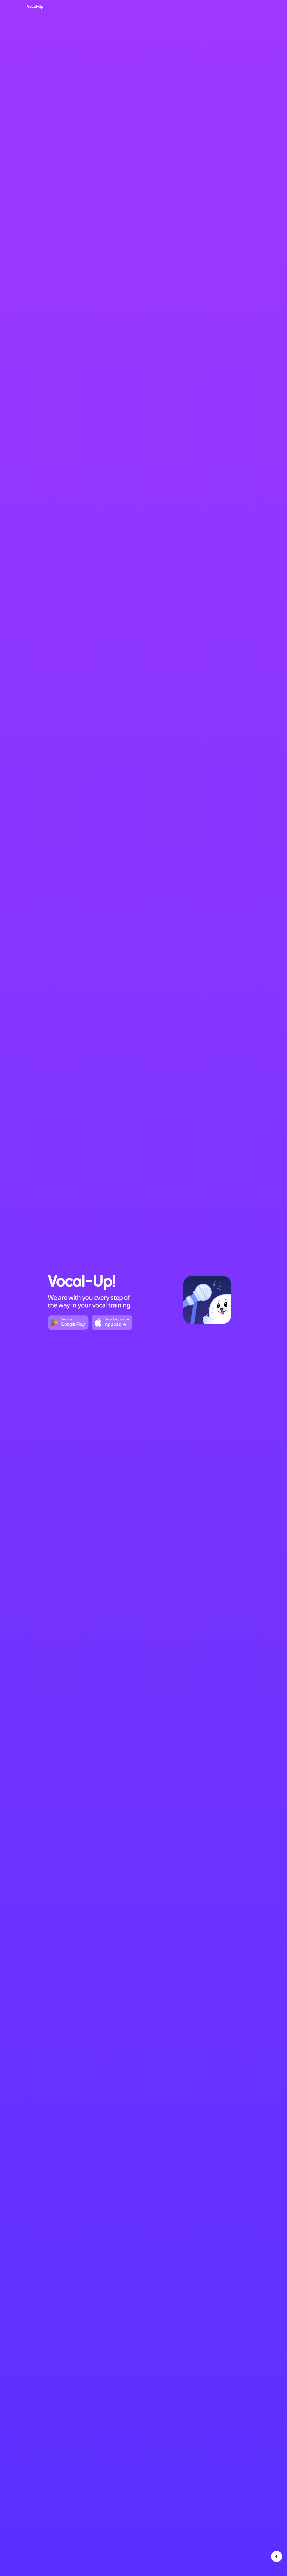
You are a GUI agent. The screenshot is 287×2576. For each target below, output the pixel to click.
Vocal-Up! (35, 6)
